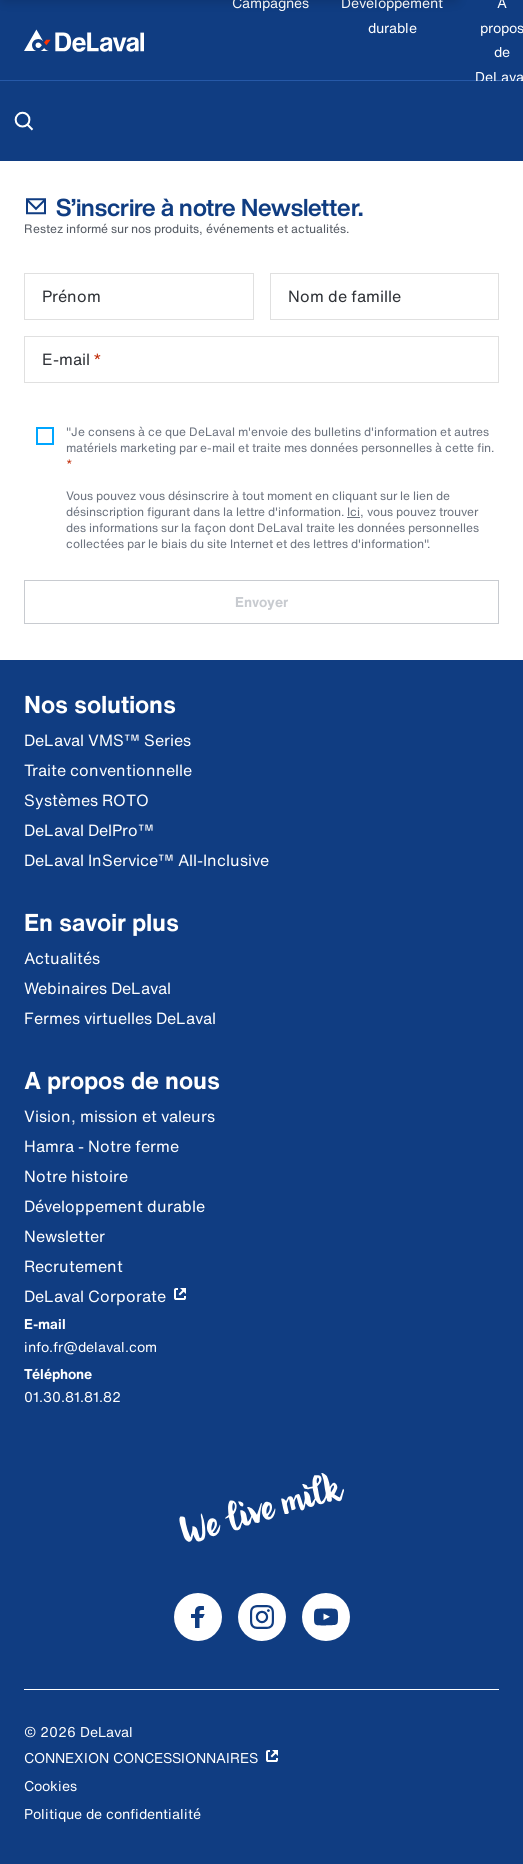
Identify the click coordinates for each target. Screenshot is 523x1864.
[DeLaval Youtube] (326, 1617)
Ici (353, 511)
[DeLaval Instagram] (262, 1617)
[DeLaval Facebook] (198, 1617)
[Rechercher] (24, 121)
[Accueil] (84, 40)
